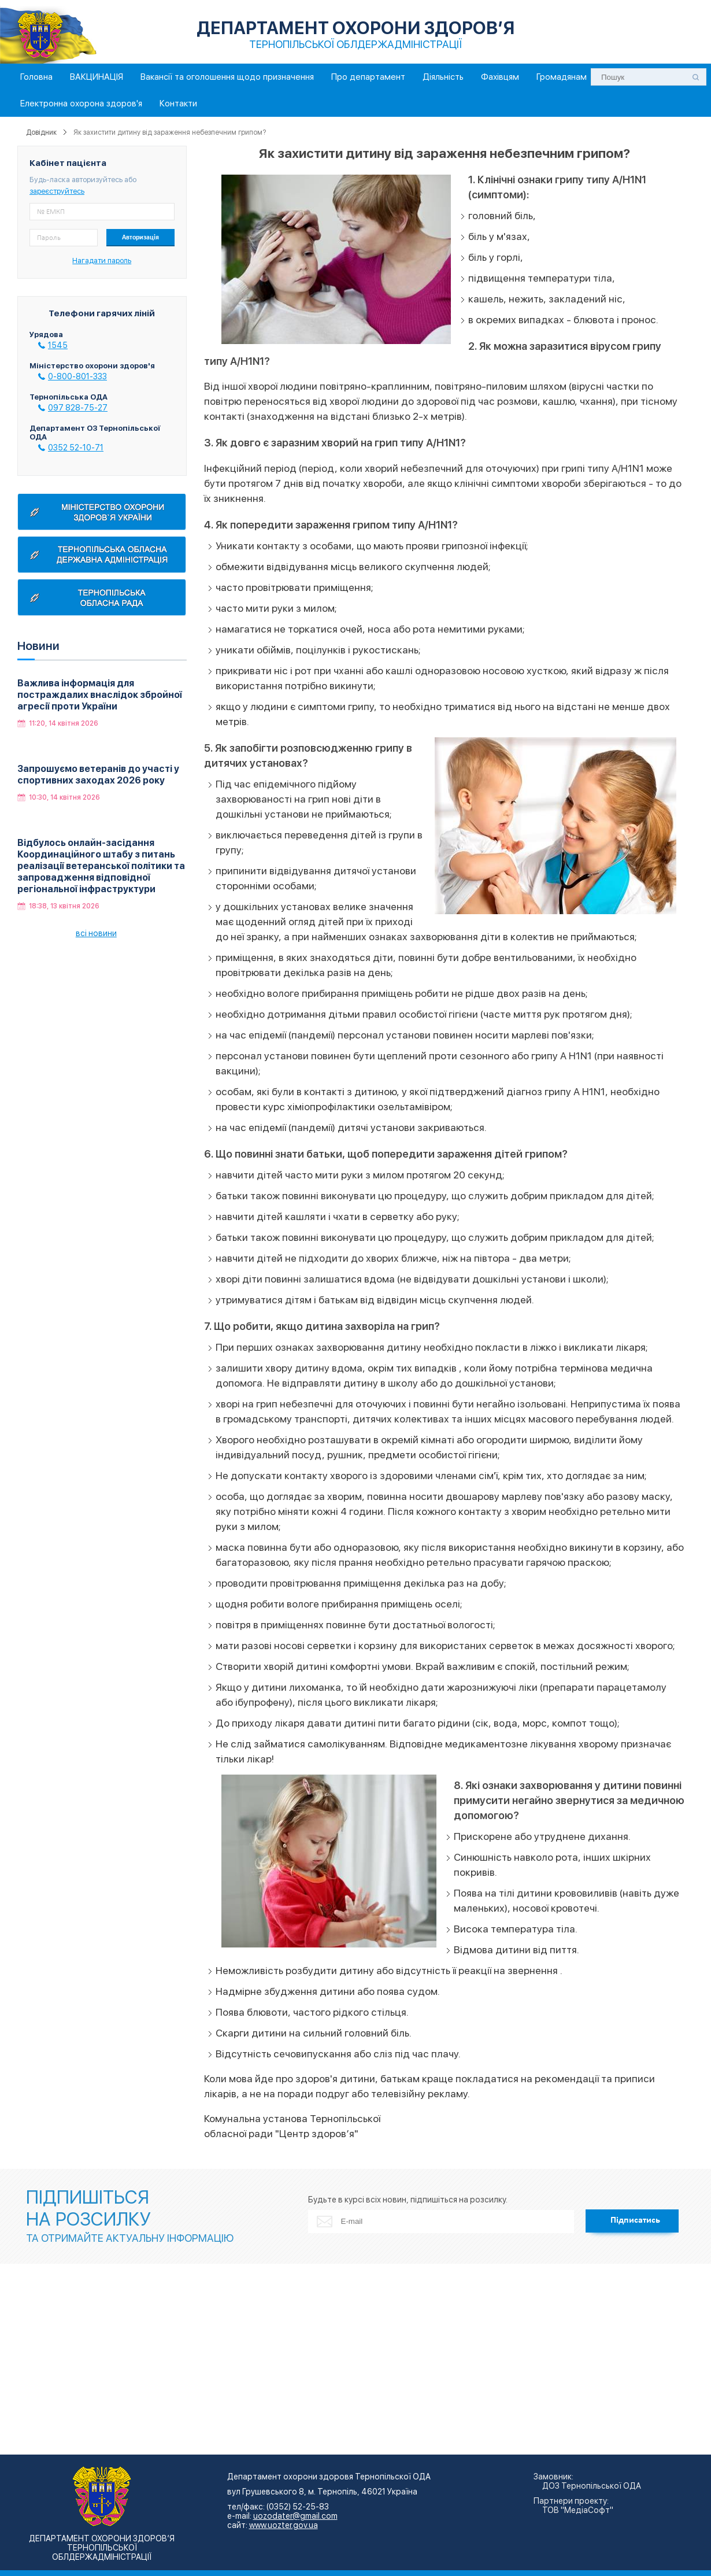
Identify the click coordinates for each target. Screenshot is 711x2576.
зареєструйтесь (56, 191)
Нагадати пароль (101, 260)
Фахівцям (500, 77)
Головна (36, 77)
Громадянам (561, 77)
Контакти (178, 103)
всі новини (96, 933)
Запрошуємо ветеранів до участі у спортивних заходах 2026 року (98, 774)
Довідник (41, 132)
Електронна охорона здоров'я (81, 103)
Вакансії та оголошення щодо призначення (227, 77)
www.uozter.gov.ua (283, 2525)
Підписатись (635, 2220)
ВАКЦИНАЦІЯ (96, 77)
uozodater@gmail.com (295, 2515)
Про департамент (368, 77)
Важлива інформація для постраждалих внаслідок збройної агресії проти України (99, 695)
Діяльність (443, 77)
